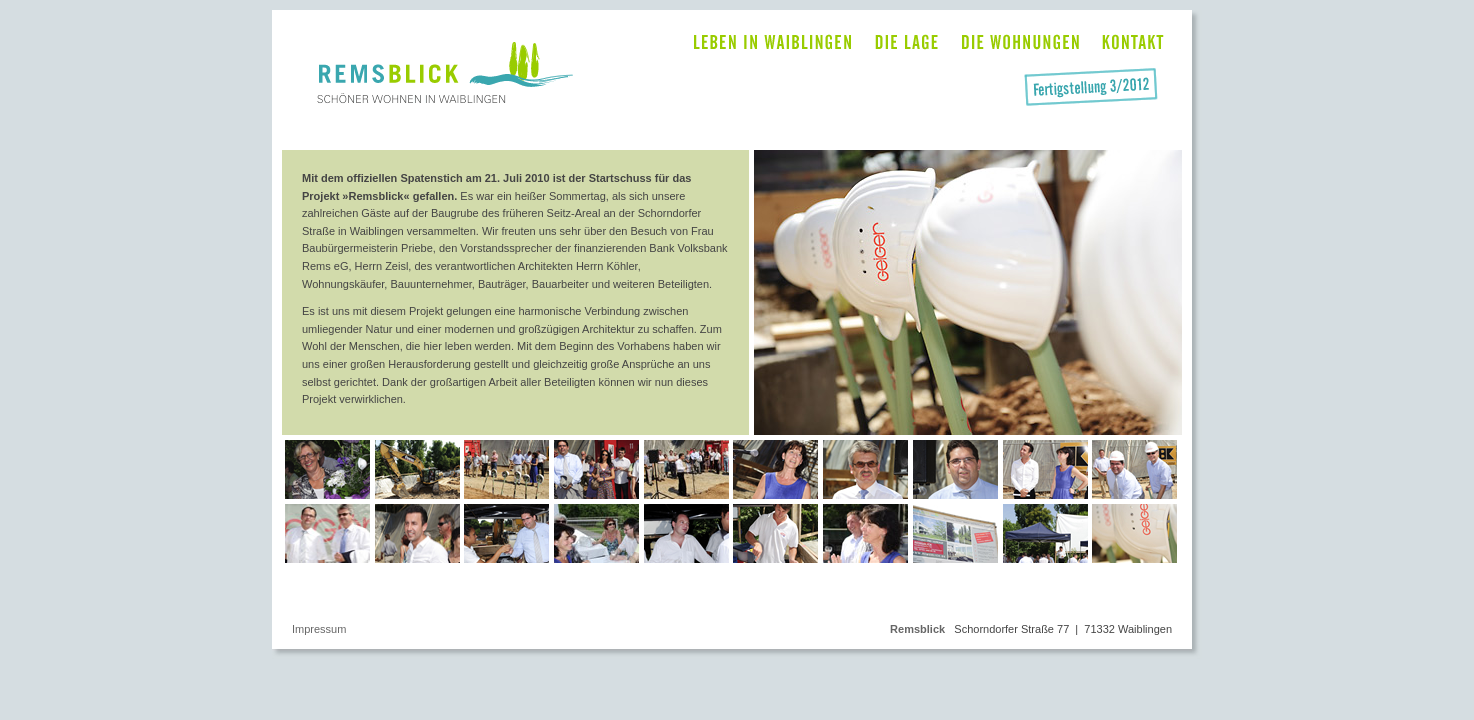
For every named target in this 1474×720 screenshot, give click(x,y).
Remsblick (917, 629)
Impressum (319, 629)
